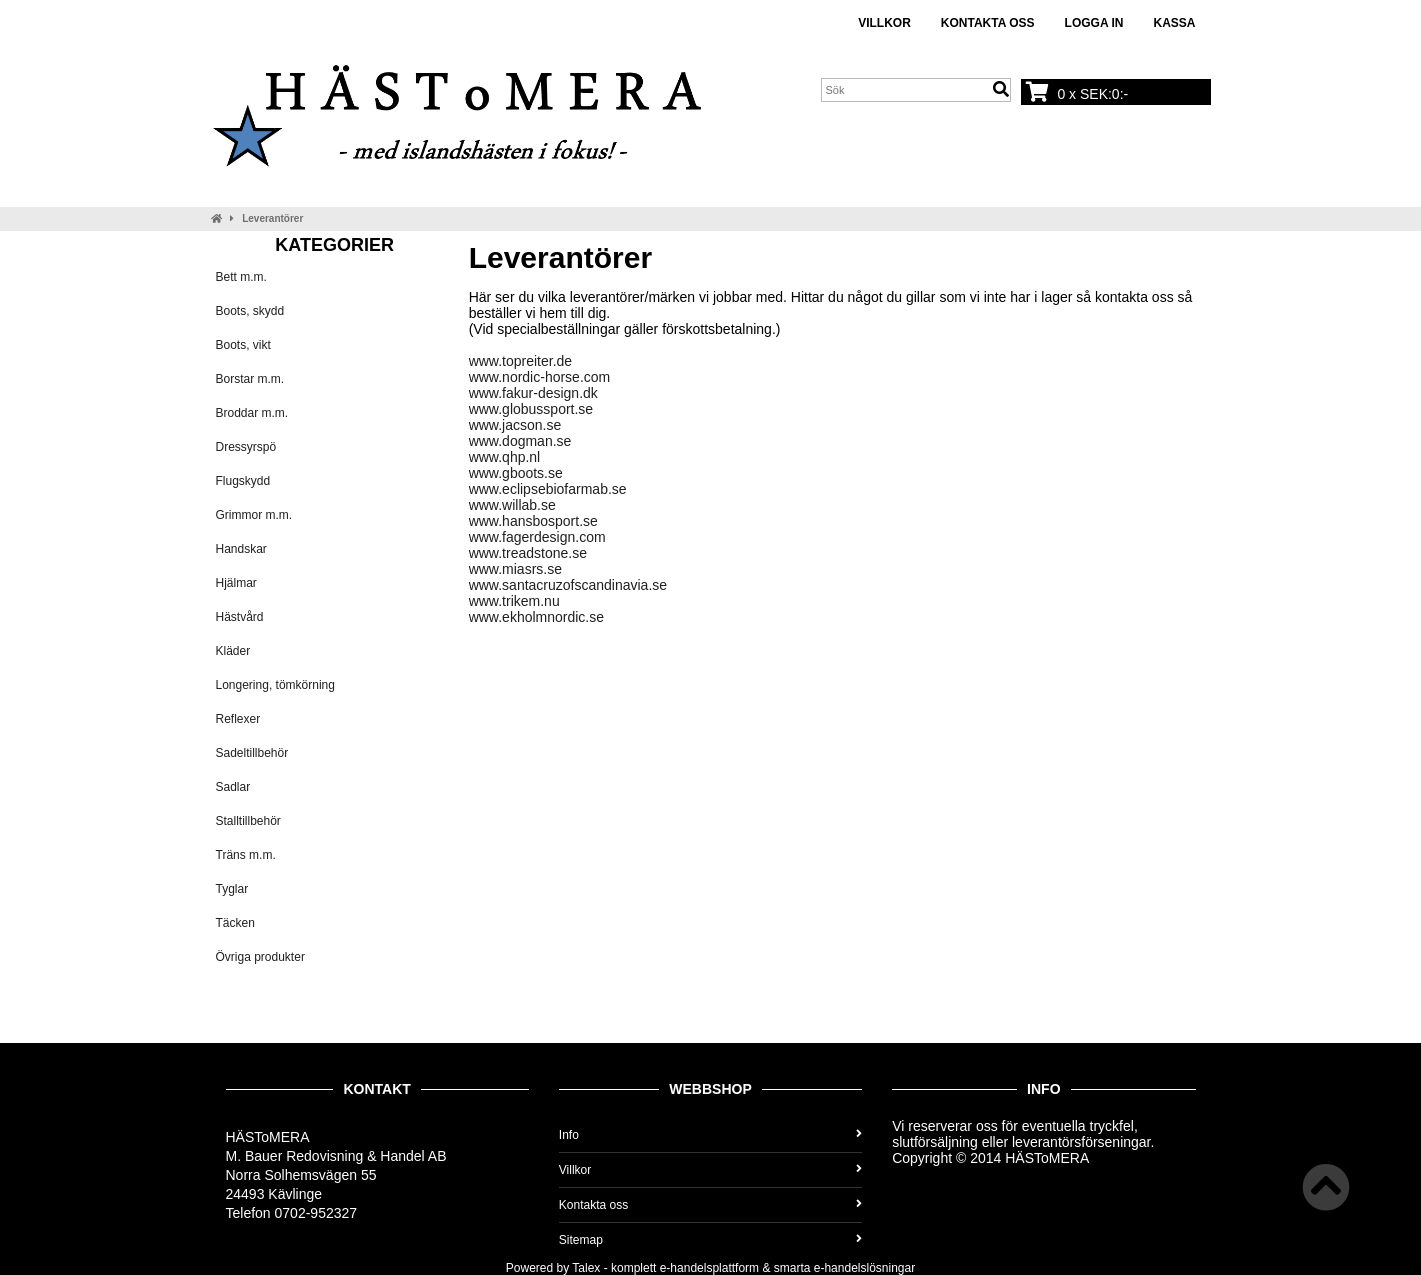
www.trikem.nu (514, 601)
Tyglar (232, 889)
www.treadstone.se (528, 553)
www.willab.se (512, 505)
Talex (586, 1268)
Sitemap (710, 1240)
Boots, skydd (250, 311)
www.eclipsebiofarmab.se (548, 489)
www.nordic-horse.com (540, 377)
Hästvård (240, 617)
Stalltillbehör (248, 821)
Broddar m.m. (252, 413)
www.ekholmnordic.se (536, 617)
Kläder (233, 651)
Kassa (1174, 23)
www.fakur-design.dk (533, 393)
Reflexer (238, 719)
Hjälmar (236, 583)
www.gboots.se (516, 473)
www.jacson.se (515, 425)
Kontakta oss (988, 23)
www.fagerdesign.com (537, 537)
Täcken (235, 923)
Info (710, 1135)
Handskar (241, 549)
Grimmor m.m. (254, 515)
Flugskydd (243, 481)
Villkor (884, 23)
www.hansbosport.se (533, 521)
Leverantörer (272, 218)
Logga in (1094, 23)
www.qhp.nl (505, 457)
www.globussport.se (531, 409)
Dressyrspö (246, 447)
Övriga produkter (260, 957)
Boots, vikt (243, 345)
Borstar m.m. (250, 379)
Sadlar (233, 787)
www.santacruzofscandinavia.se (568, 585)
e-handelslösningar (864, 1268)
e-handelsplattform (709, 1268)
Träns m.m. (246, 855)
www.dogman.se (520, 441)
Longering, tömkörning (275, 685)
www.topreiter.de (521, 361)
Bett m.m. (241, 277)
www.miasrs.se (515, 569)
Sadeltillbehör (252, 753)
